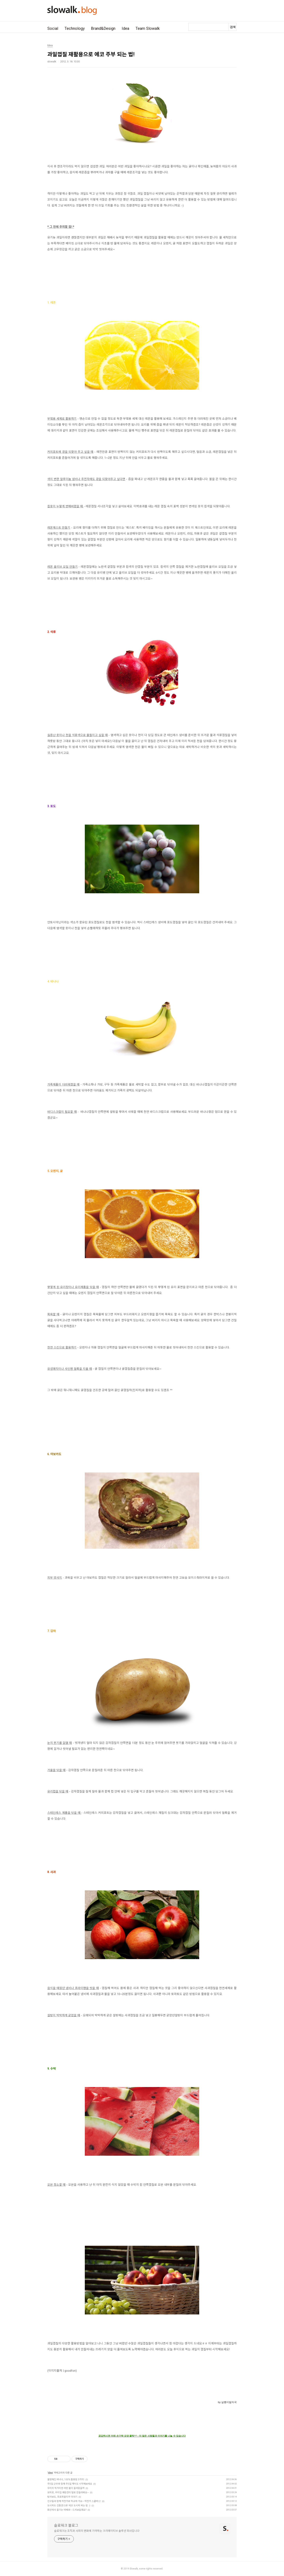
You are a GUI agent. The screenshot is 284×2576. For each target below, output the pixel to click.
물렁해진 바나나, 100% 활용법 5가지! (65, 2479)
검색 (233, 27)
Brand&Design (103, 28)
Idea (125, 28)
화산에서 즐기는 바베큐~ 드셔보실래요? (66, 2509)
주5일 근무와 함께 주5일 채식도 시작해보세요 (69, 2483)
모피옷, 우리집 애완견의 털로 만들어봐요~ (68, 2492)
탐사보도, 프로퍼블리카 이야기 (62, 2496)
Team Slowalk (147, 28)
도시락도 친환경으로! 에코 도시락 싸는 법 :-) (68, 2505)
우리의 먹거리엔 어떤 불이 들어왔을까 (65, 2488)
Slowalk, (134, 2568)
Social (52, 28)
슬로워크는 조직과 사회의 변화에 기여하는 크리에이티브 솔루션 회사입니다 (96, 2530)
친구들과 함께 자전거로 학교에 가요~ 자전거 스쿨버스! (74, 2501)
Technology (74, 28)
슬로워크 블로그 (66, 2525)
